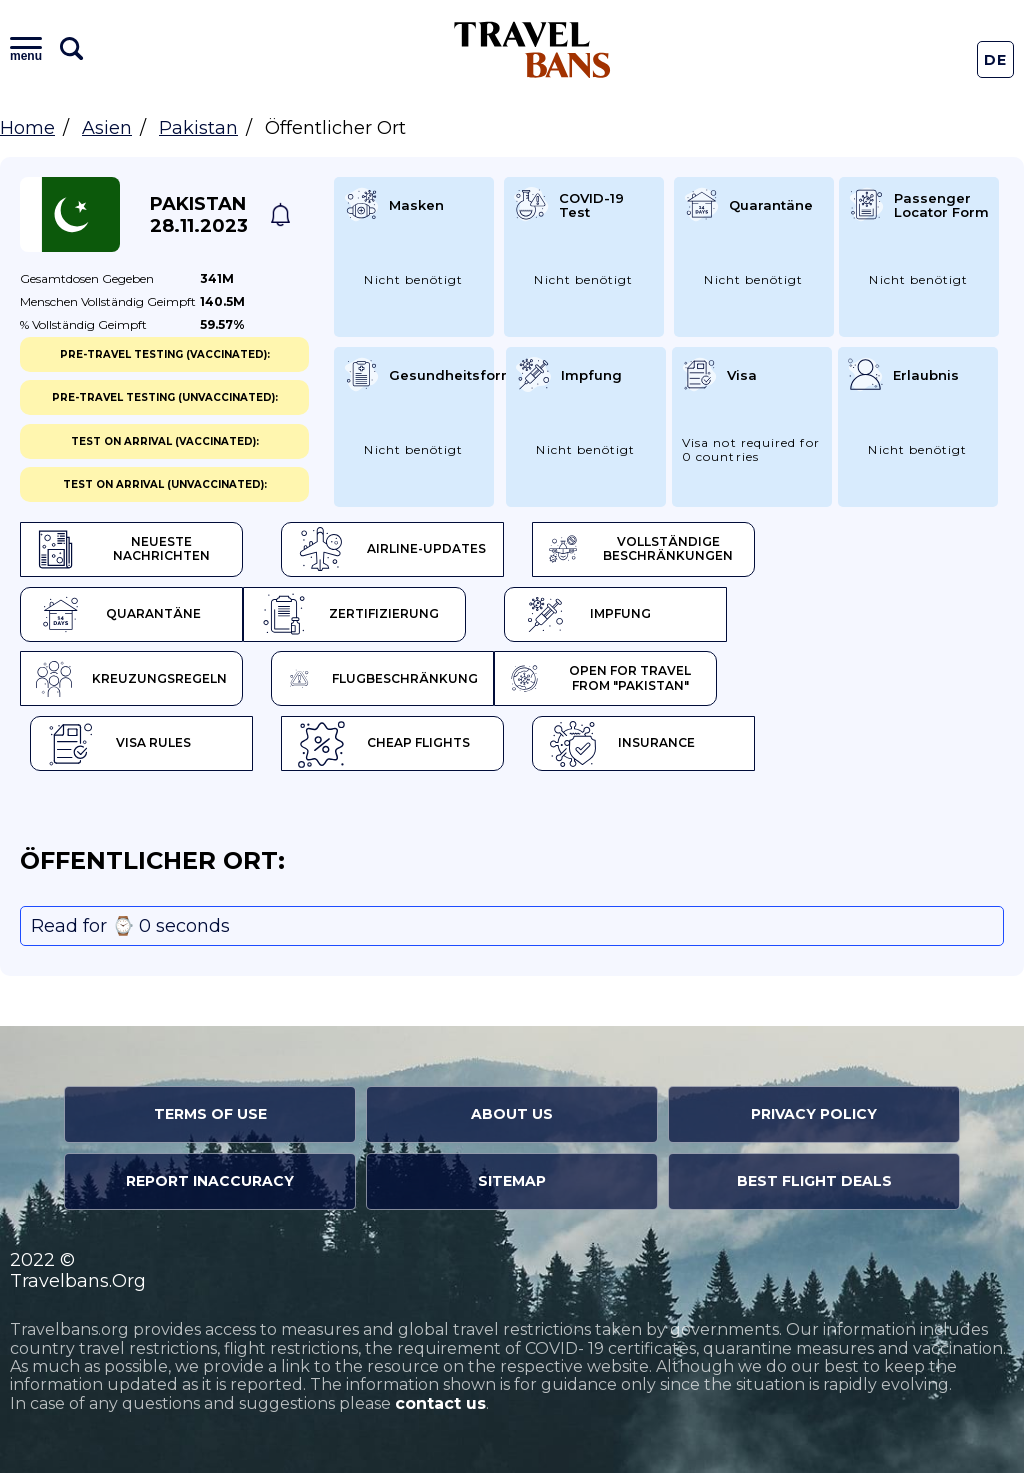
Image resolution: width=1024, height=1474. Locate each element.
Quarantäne (118, 615)
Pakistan (198, 128)
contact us (440, 1404)
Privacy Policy (814, 1115)
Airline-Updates (393, 550)
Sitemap (512, 1182)
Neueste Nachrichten (124, 550)
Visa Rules (118, 745)
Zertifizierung (351, 615)
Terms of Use (210, 1115)
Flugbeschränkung (385, 680)
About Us (512, 1115)
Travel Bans (532, 49)
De (996, 60)
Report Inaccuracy (210, 1182)
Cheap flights (385, 745)
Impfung (589, 615)
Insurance (625, 745)
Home (27, 128)
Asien (107, 128)
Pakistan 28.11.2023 (199, 215)
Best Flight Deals (814, 1182)
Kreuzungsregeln (132, 680)
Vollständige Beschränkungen (645, 550)
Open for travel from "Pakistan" (605, 680)
